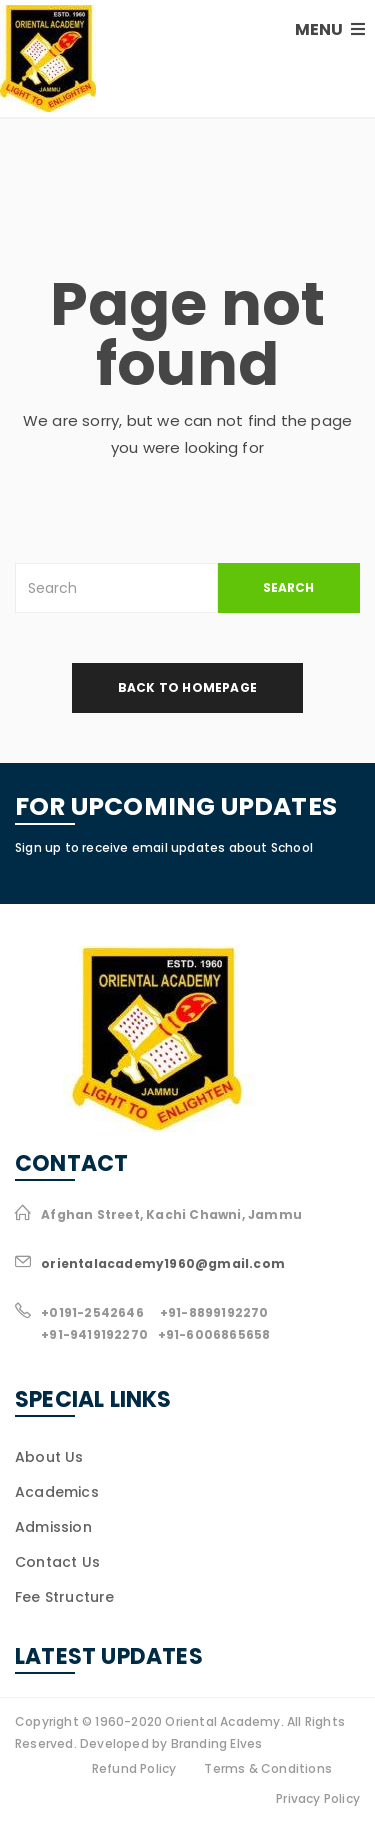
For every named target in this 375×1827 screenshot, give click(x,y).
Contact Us (57, 1562)
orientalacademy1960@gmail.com (163, 1263)
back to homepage (187, 687)
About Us (49, 1457)
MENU (330, 29)
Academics (57, 1492)
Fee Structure (65, 1597)
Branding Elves (217, 1743)
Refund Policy (134, 1768)
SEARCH (288, 587)
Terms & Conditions (268, 1768)
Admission (53, 1527)
